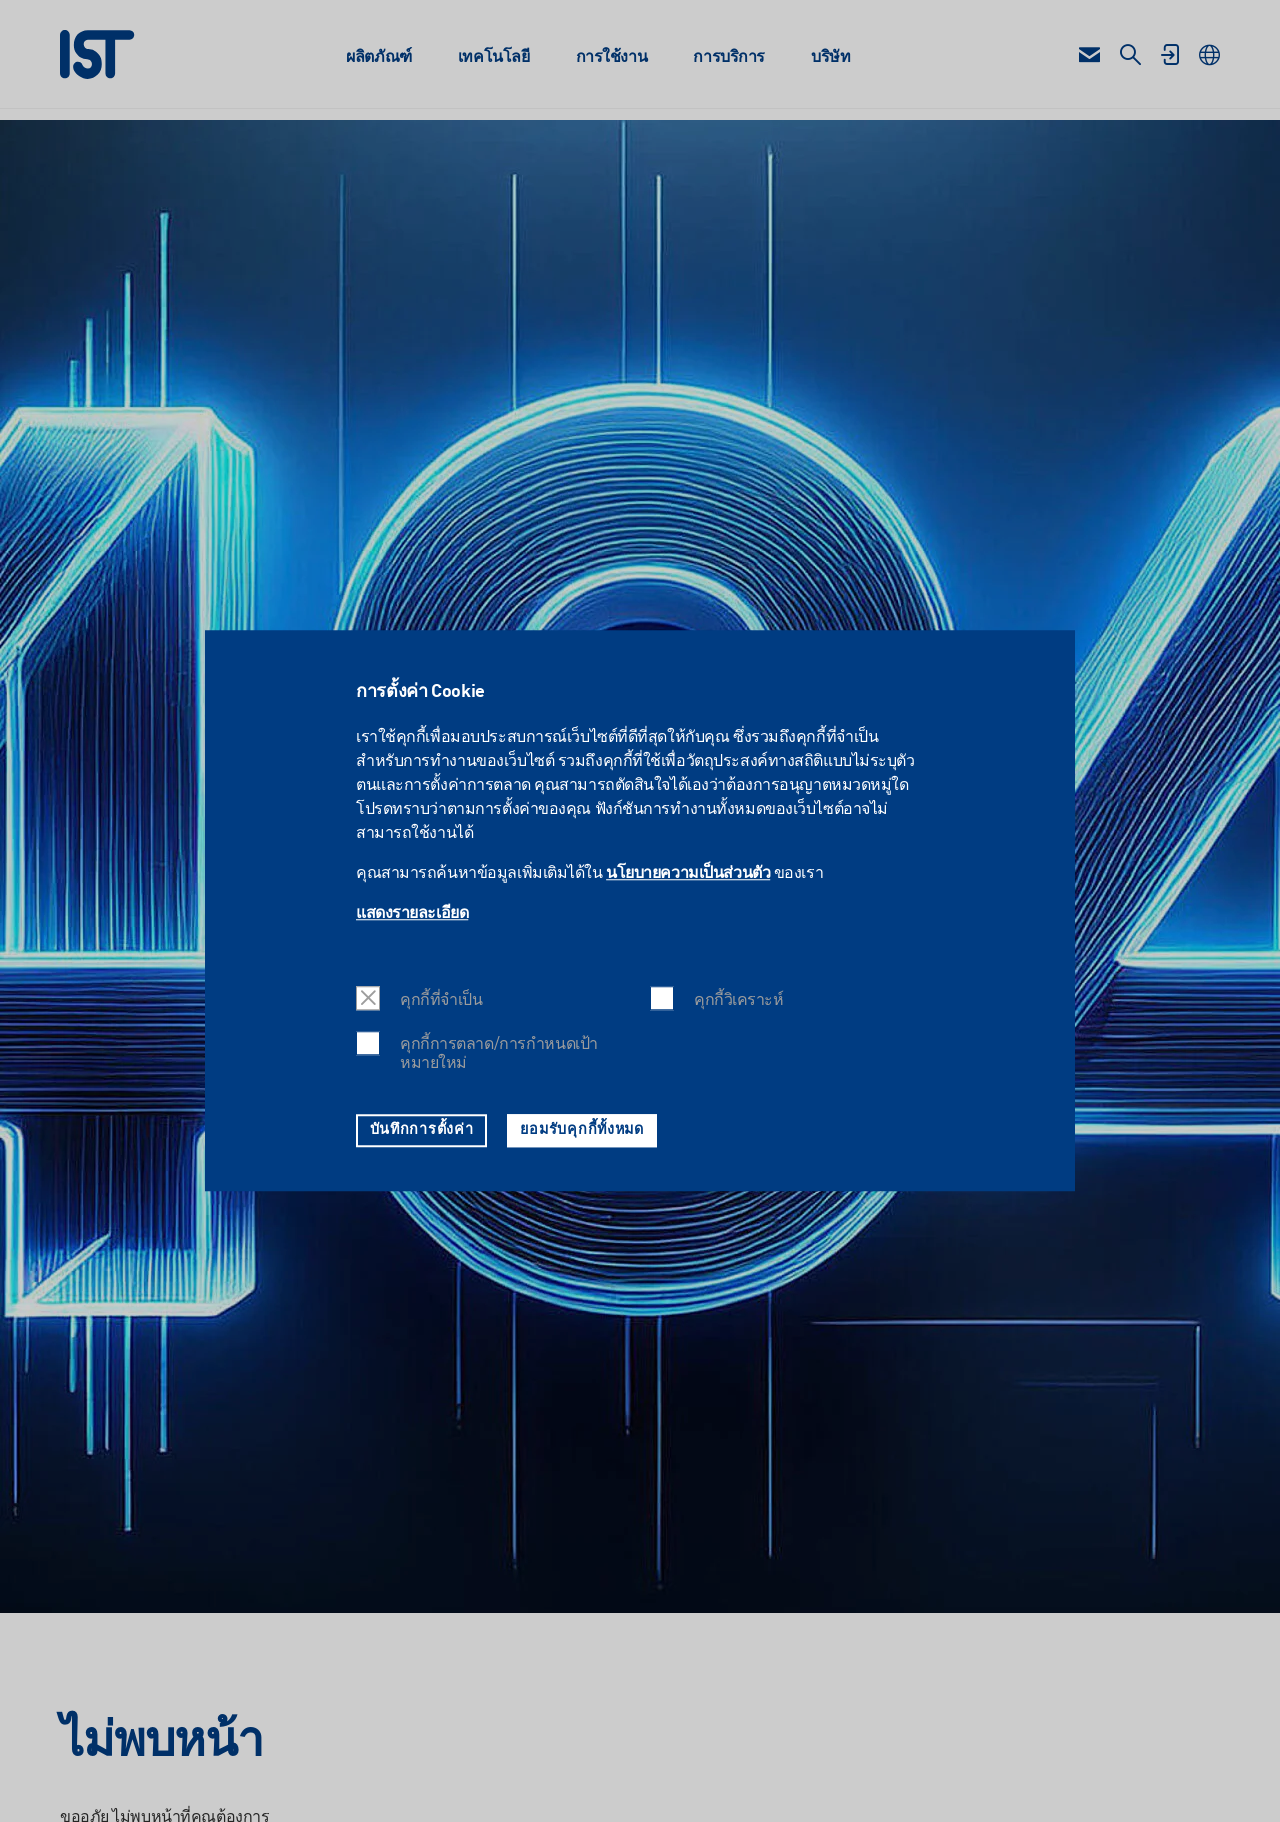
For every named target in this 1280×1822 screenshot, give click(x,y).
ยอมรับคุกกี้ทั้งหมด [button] (581, 1130)
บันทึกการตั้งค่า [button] (422, 1130)
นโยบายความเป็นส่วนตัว (688, 875)
